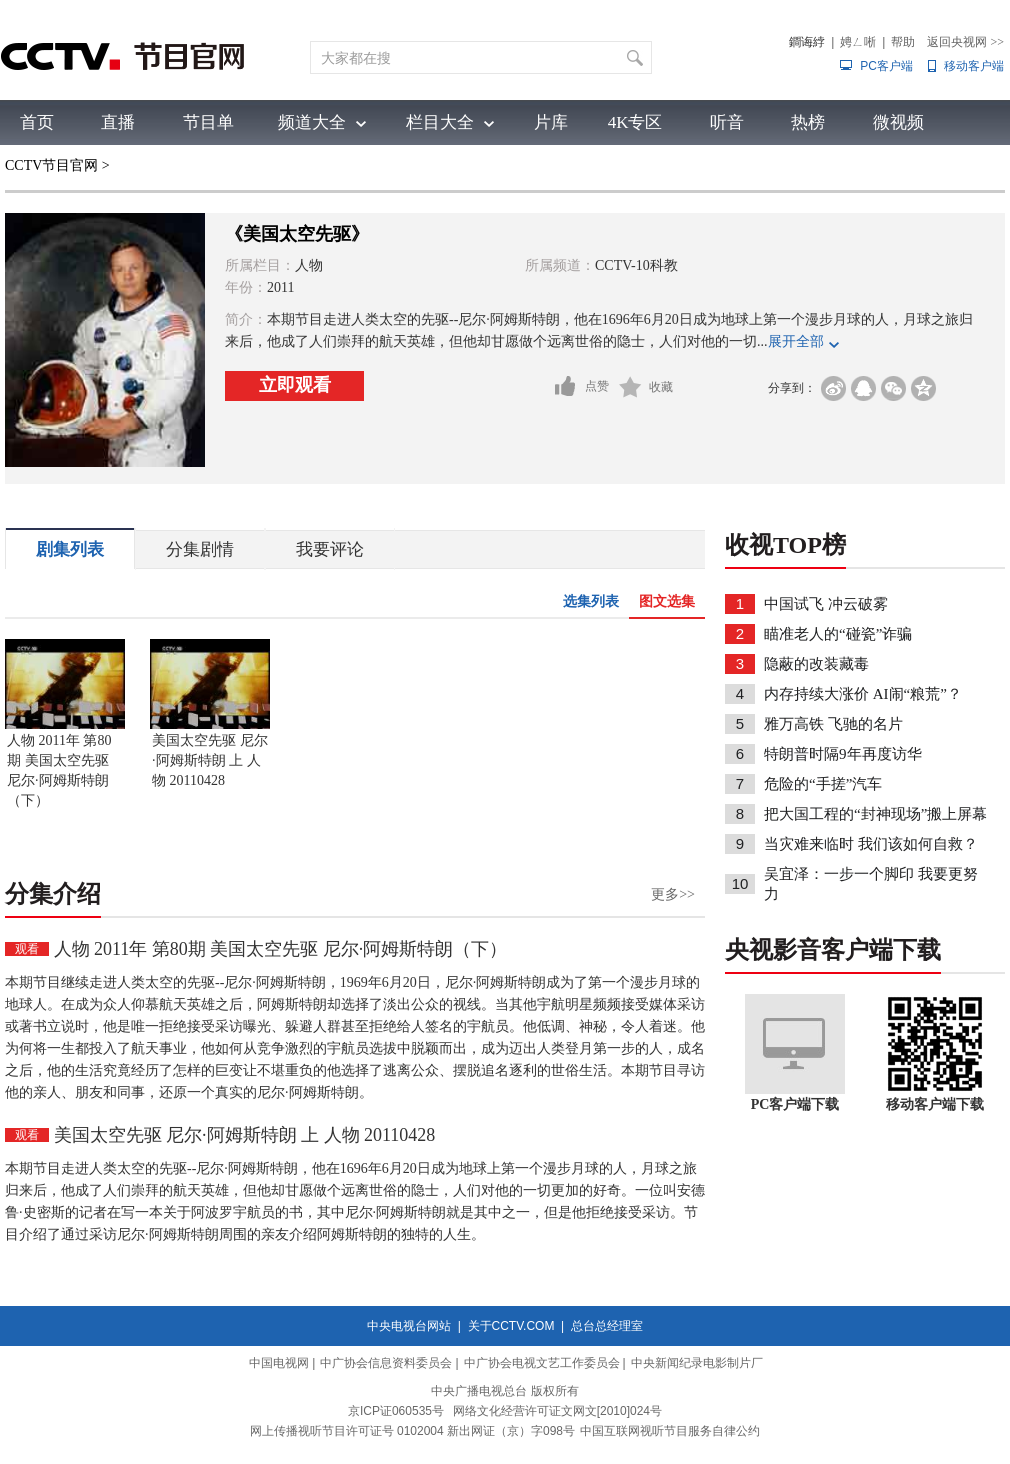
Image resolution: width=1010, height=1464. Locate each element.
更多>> (673, 894)
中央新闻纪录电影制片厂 (697, 1363)
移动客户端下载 (935, 1104)
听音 (727, 122)
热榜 (808, 122)
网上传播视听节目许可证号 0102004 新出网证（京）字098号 (412, 1431)
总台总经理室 (607, 1326)
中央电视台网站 (409, 1326)
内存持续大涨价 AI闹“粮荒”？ (863, 694)
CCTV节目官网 (51, 165)
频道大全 (312, 122)
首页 (37, 122)
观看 (27, 949)
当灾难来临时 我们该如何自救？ (871, 844)
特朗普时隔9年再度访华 (843, 754)
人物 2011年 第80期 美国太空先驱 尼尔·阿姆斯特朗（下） (59, 770)
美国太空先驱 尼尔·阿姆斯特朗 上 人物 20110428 (210, 760)
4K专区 (635, 122)
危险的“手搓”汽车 (823, 784)
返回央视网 (965, 42)
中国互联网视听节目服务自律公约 (670, 1431)
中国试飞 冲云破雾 (826, 604)
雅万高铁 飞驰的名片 (833, 724)
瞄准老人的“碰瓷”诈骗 (838, 634)
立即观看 (295, 385)
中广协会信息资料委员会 (386, 1363)
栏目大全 (440, 122)
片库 (551, 122)
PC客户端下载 (795, 1104)
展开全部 (796, 341)
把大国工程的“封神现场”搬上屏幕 (875, 814)
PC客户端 (886, 66)
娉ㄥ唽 (858, 42)
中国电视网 (279, 1363)
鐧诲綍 (807, 42)
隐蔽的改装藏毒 (816, 664)
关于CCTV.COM (511, 1326)
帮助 (903, 42)
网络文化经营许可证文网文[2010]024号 (557, 1411)
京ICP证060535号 (396, 1411)
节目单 (208, 122)
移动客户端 (974, 66)
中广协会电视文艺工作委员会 (542, 1363)
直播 (118, 122)
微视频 (898, 122)
